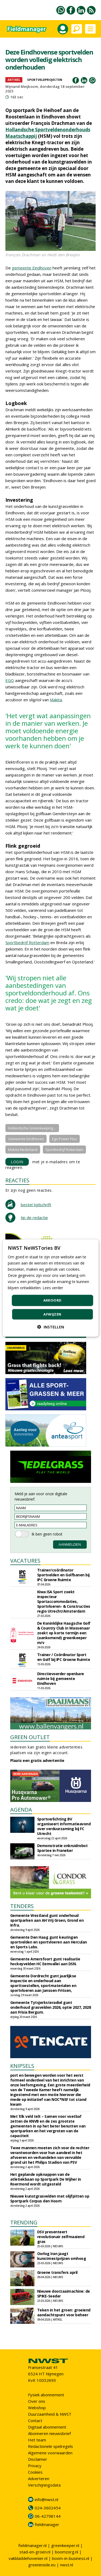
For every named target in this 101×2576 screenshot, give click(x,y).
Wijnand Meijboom (21, 86)
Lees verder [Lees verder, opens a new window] (53, 1287)
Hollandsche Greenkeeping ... (32, 1128)
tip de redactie (34, 1217)
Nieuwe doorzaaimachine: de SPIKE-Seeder (63, 2294)
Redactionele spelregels (50, 2446)
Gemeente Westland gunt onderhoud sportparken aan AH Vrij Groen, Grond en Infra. (47, 1920)
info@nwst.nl (46, 2499)
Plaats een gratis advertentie (37, 1760)
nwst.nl (66, 2564)
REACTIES (17, 1180)
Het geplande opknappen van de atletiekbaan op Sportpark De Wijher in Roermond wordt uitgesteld (45, 2179)
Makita (56, 699)
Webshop (37, 2407)
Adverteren (38, 2478)
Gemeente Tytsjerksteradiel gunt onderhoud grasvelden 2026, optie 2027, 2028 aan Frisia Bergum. (50, 2007)
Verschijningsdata (44, 2485)
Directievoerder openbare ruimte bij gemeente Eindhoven (60, 1678)
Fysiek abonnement (46, 2394)
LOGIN (17, 1161)
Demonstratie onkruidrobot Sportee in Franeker (62, 1848)
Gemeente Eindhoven (26, 1138)
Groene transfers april (57, 2272)
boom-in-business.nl (70, 2558)
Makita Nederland (22, 1149)
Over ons (36, 2401)
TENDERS (22, 1906)
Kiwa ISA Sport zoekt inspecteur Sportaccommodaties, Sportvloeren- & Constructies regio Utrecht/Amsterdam (63, 1601)
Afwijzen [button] (52, 1314)
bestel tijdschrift (36, 1204)
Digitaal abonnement (47, 2427)
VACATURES (25, 1560)
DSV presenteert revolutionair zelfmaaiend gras (61, 2236)
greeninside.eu (41, 2564)
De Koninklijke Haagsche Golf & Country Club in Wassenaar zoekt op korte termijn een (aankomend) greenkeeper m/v (63, 1633)
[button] (50, 1327)
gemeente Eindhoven (31, 267)
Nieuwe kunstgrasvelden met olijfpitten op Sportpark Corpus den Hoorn (49, 2198)
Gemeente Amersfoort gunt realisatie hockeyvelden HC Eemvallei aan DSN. (45, 1961)
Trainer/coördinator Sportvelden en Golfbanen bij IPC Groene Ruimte (63, 1574)
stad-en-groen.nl (34, 2552)
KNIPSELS (22, 2065)
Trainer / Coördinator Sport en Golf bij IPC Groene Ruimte (63, 1657)
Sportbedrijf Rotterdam (27, 942)
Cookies (35, 2472)
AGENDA (21, 1809)
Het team (37, 2440)
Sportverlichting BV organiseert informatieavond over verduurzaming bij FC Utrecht (64, 1826)
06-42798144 (48, 2516)
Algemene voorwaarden (50, 2452)
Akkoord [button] (52, 1300)
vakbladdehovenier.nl (28, 2558)
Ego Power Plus (64, 1138)
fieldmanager (47, 2524)
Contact (35, 2420)
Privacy (34, 2465)
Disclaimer (37, 2459)
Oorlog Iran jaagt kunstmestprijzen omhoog (61, 2256)
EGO (9, 680)
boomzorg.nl (66, 2552)
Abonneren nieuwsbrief (49, 2433)
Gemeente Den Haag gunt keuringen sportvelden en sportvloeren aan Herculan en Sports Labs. (48, 1942)
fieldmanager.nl (32, 2545)
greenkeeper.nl (65, 2545)
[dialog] (50, 1288)
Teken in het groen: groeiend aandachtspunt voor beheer (63, 2312)
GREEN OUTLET (30, 1737)
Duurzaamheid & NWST (49, 2414)
